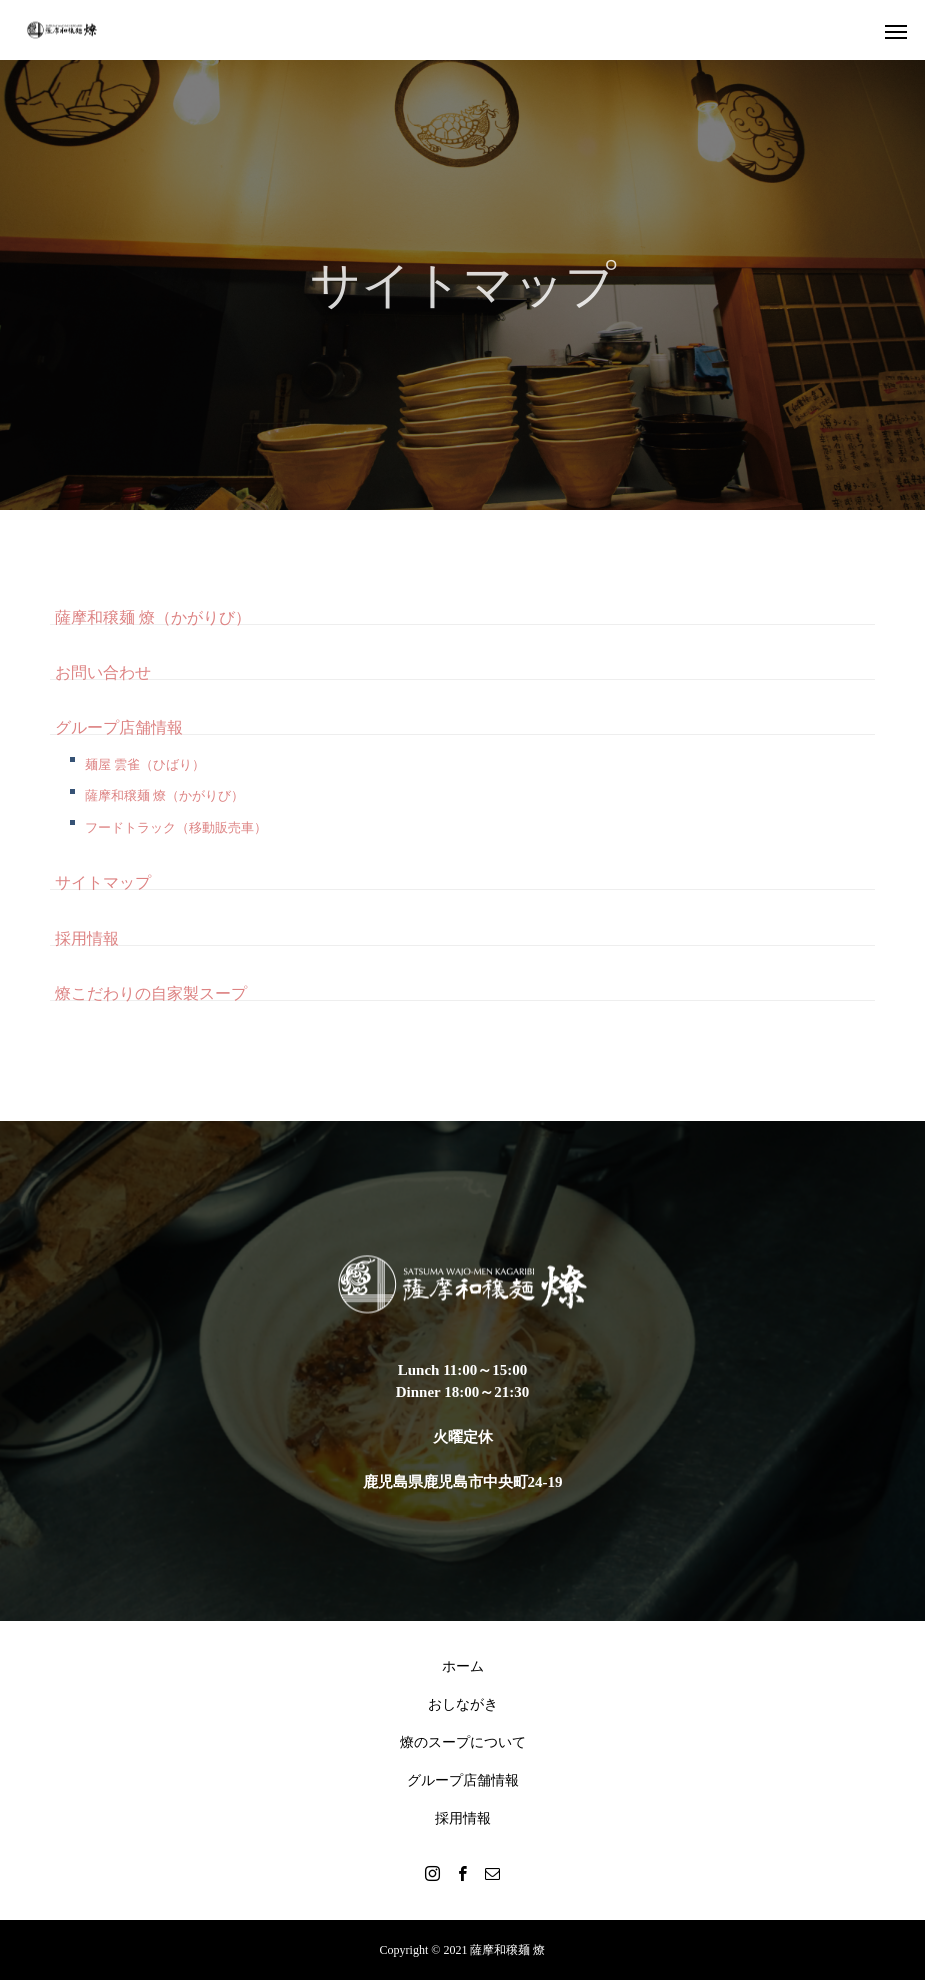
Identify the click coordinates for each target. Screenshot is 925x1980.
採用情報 (87, 938)
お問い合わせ (103, 672)
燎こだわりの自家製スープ (151, 993)
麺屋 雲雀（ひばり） (145, 764)
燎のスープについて (463, 1742)
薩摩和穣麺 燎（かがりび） (153, 617)
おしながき (463, 1704)
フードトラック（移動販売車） (176, 827)
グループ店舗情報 (119, 727)
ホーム (463, 1666)
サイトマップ (103, 882)
